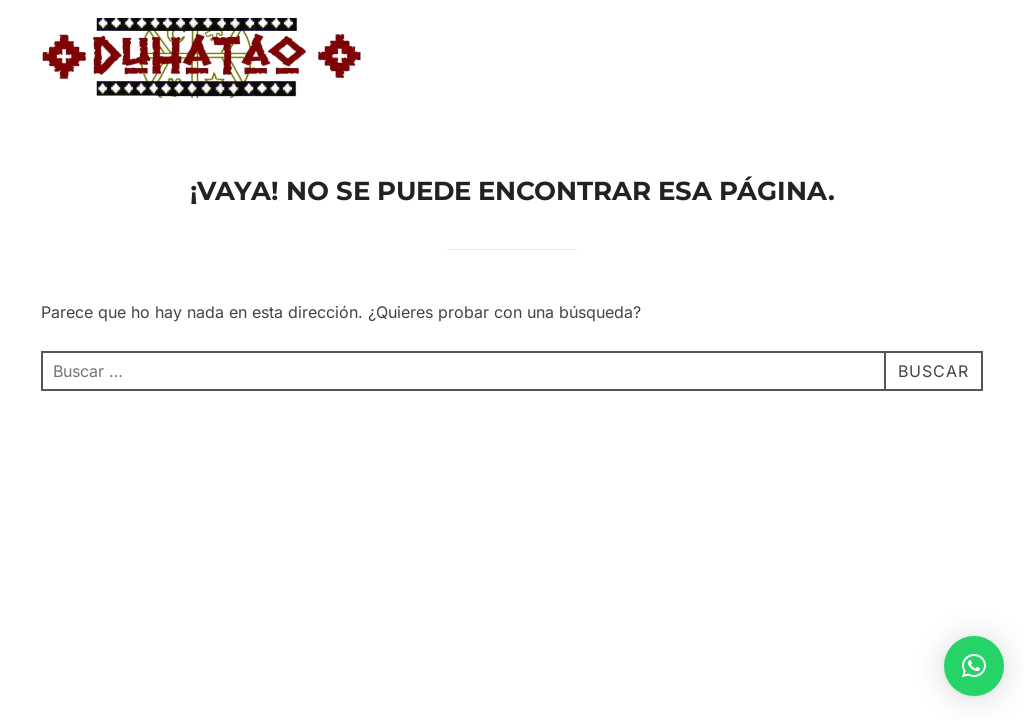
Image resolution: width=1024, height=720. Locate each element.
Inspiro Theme (839, 523)
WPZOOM (949, 523)
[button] (974, 666)
